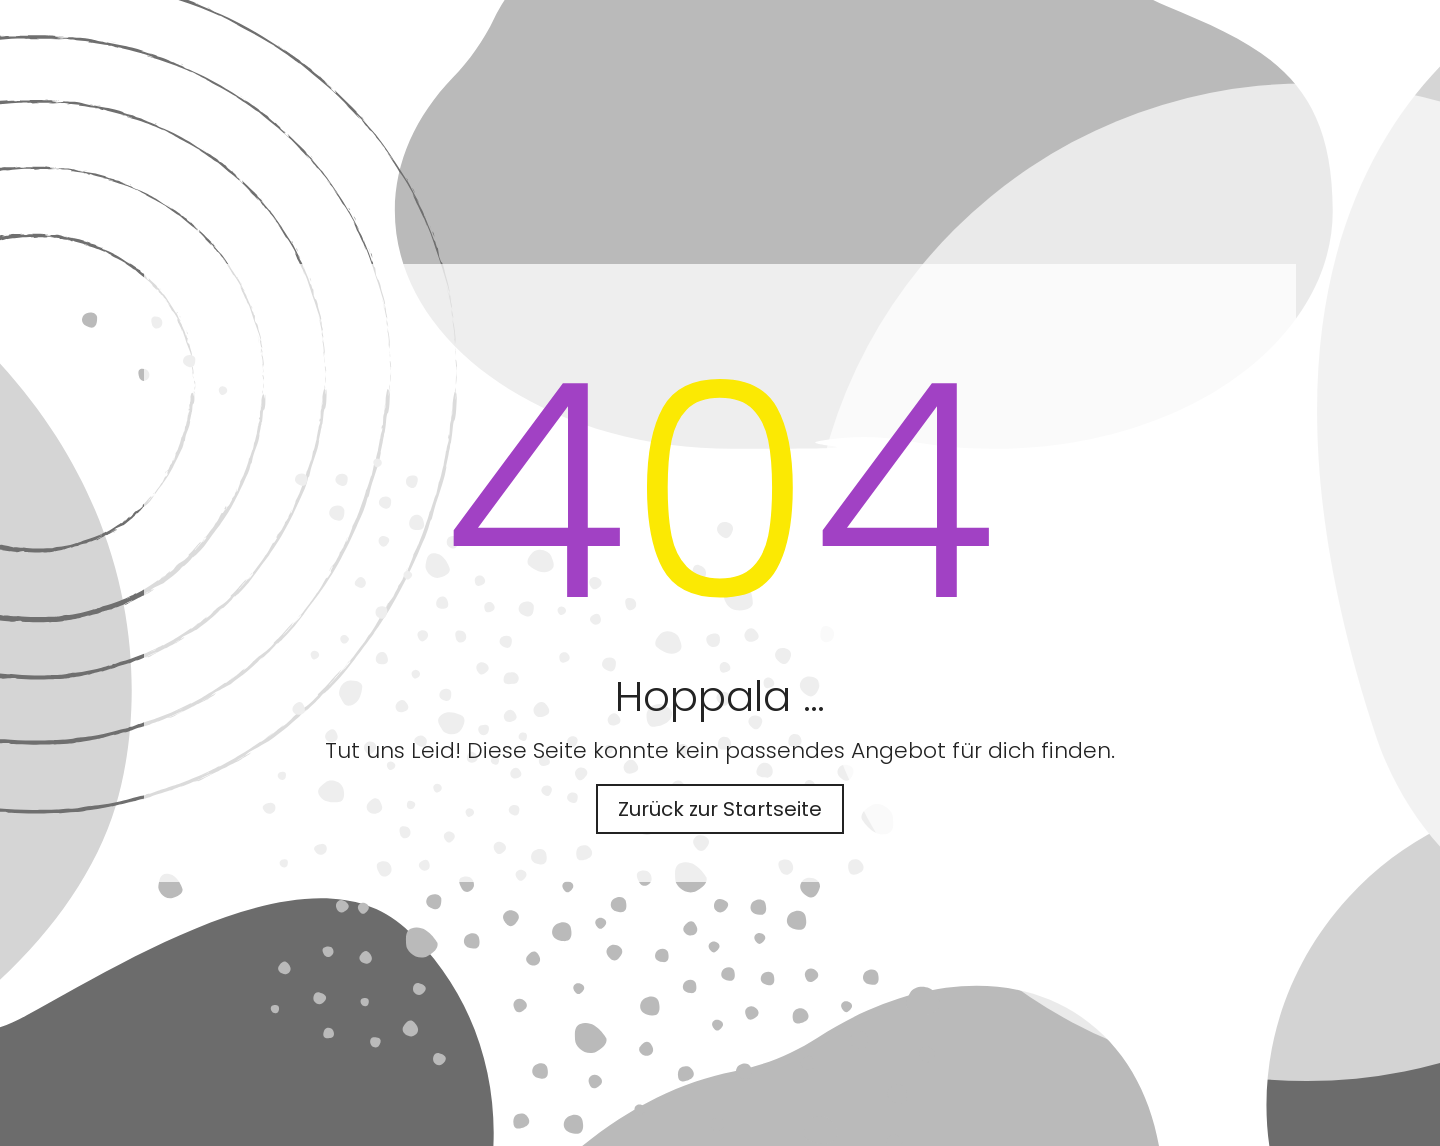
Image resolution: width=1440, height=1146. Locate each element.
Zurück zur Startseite (720, 809)
